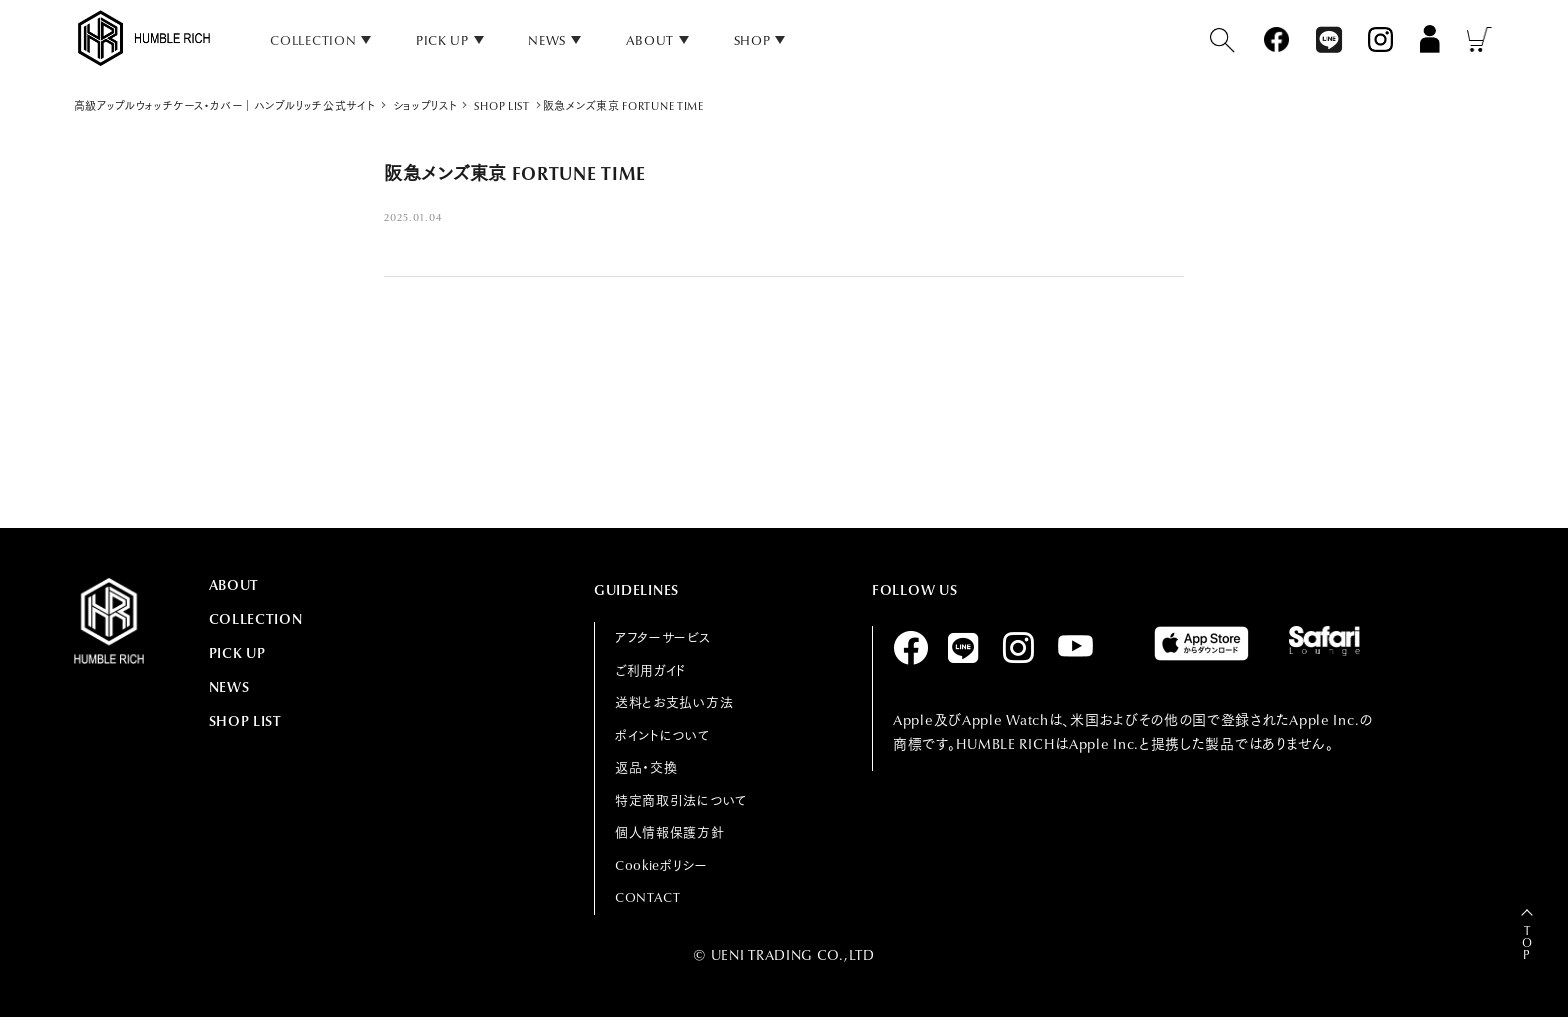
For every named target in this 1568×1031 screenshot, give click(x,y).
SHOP (752, 40)
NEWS (547, 40)
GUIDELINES (636, 590)
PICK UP (442, 40)
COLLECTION (256, 619)
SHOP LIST (245, 721)
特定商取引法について (681, 800)
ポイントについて (662, 735)
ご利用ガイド (651, 670)
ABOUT (650, 40)
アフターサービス (663, 637)
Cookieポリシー (661, 865)
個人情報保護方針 (670, 832)
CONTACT (648, 897)
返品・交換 (646, 767)
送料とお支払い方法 (674, 702)
